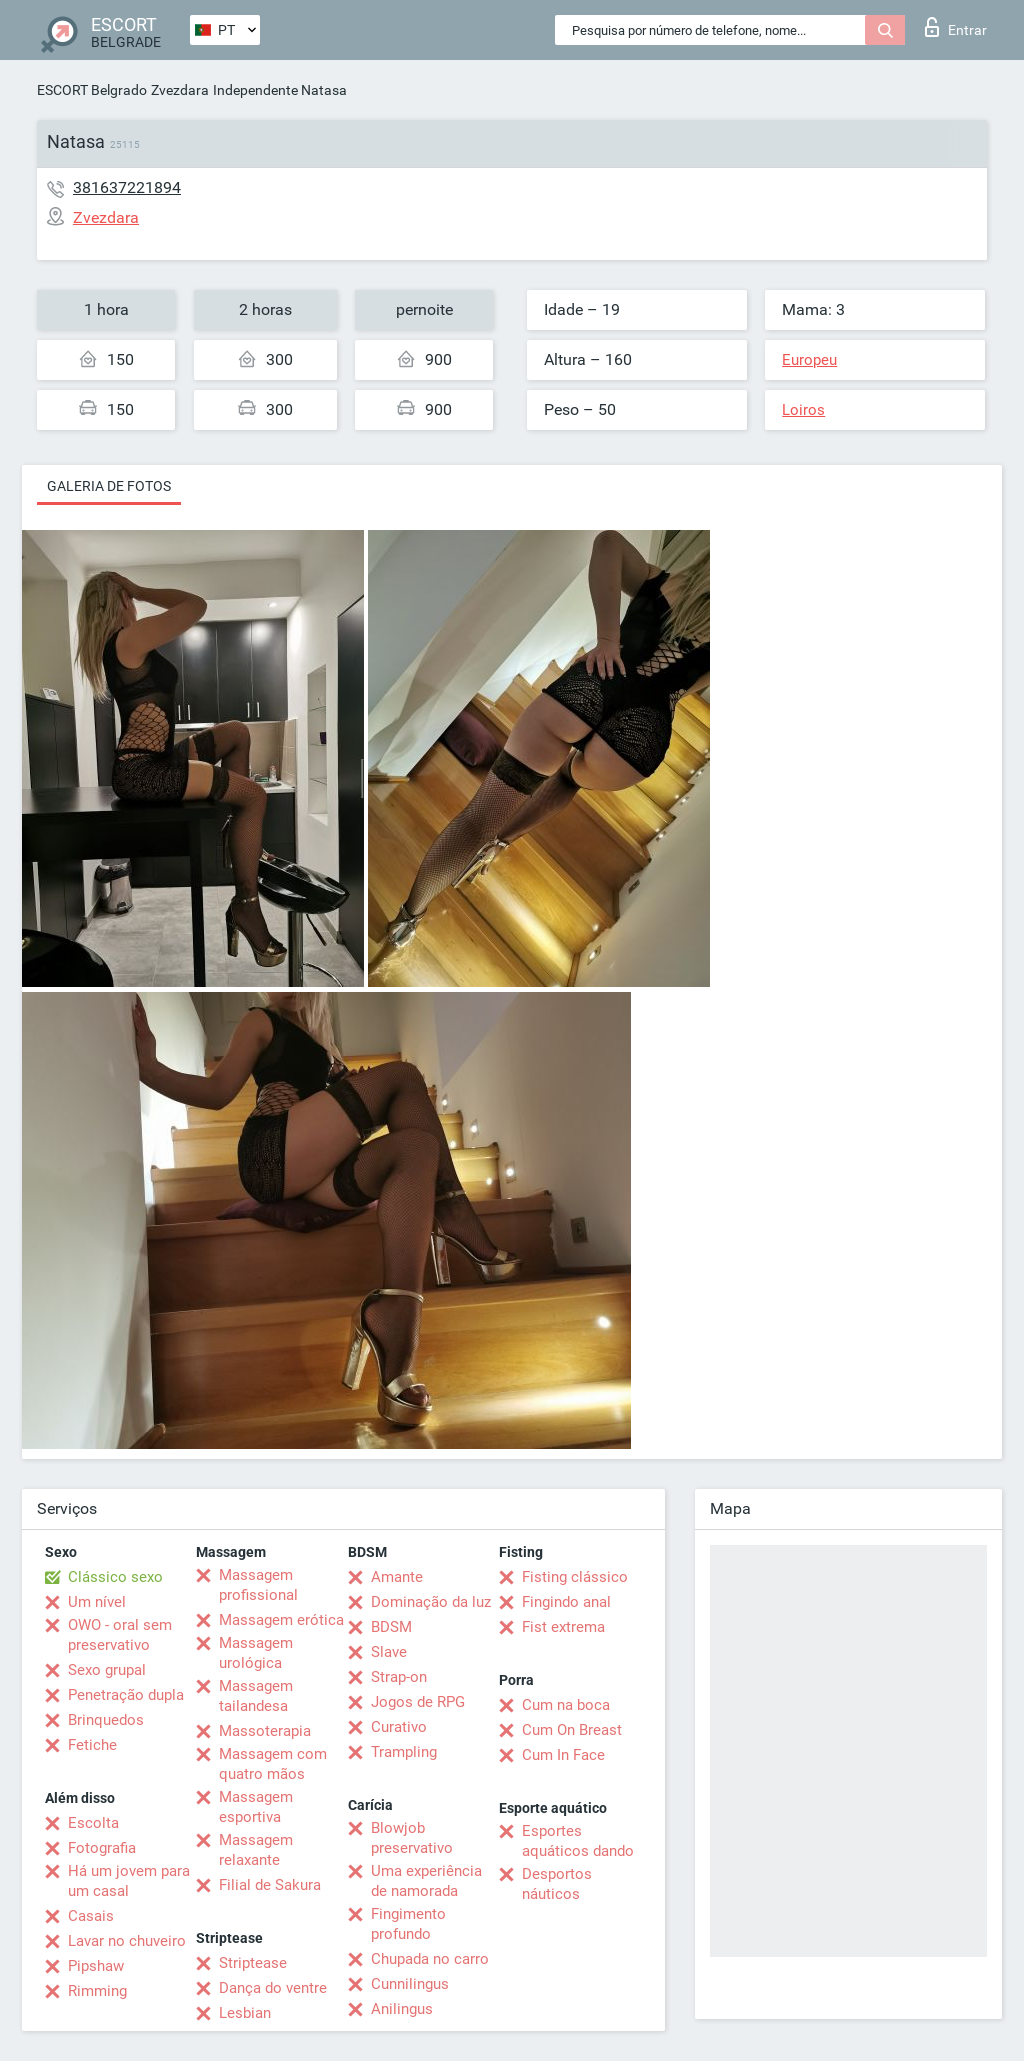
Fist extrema (563, 1627)
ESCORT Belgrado (92, 90)
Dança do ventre (273, 1988)
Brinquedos (106, 1720)
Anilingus (402, 2009)
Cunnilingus (410, 1984)
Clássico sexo (115, 1577)
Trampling (404, 1752)
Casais (91, 1916)
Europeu (809, 360)
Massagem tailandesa (256, 1696)
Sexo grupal (107, 1670)
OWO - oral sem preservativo (120, 1635)
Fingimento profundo (408, 1924)
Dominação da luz (431, 1602)
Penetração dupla (126, 1695)
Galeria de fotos (109, 486)
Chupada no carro (430, 1959)
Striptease (253, 1963)
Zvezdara (180, 90)
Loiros (803, 410)
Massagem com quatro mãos (273, 1764)
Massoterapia (265, 1731)
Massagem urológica (256, 1653)
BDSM (391, 1627)
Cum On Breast (572, 1730)
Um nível (97, 1602)
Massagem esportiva (256, 1807)
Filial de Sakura (270, 1885)
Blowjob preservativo (412, 1838)
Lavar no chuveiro (127, 1941)
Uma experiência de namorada (426, 1881)
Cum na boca (566, 1705)
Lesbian (245, 2013)
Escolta (93, 1823)
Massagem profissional (258, 1585)
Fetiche (92, 1745)
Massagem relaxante (256, 1850)
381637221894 (127, 187)
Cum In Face (563, 1755)
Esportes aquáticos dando (578, 1841)
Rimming (97, 1991)
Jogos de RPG (418, 1702)
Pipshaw (96, 1966)
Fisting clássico (575, 1577)
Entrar (956, 27)
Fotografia (102, 1848)
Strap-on (399, 1677)
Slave (389, 1652)
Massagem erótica (281, 1620)
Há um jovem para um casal (129, 1881)
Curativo (399, 1727)
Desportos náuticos (557, 1884)
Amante (397, 1577)
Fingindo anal (566, 1602)
